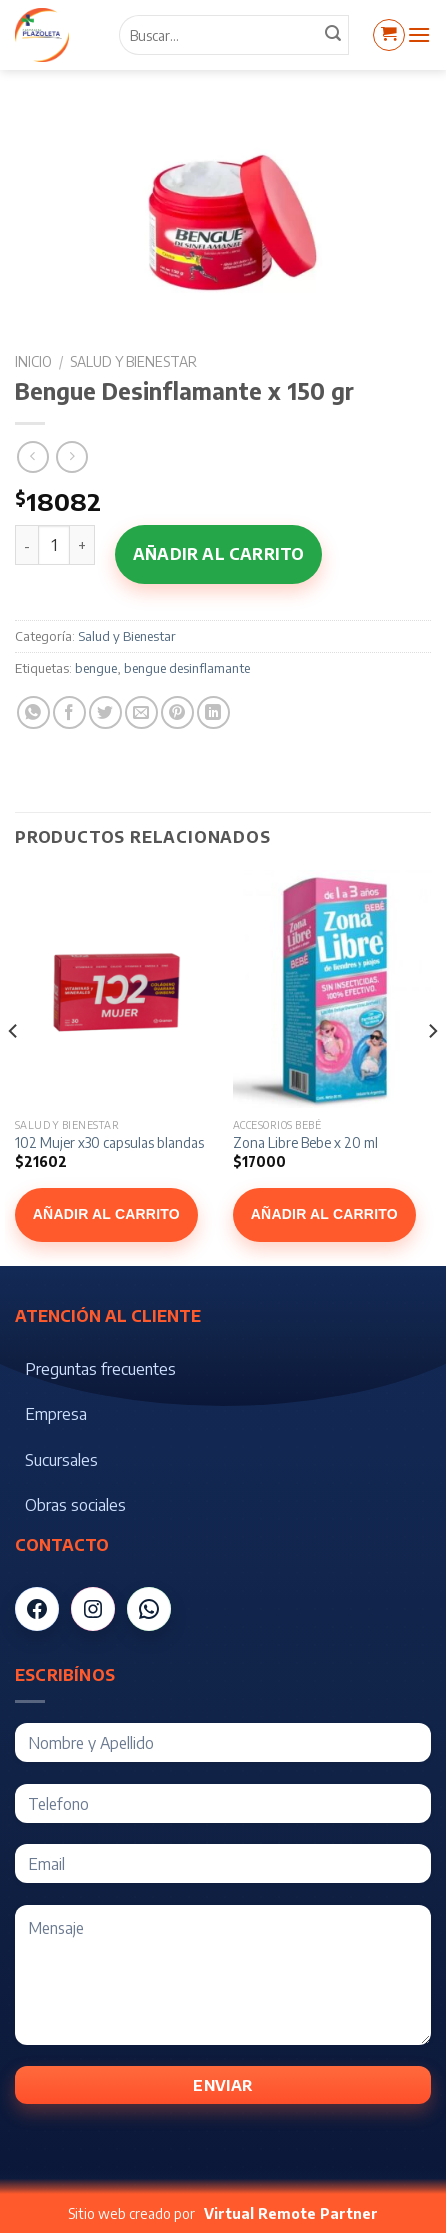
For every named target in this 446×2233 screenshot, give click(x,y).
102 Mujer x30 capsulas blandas (109, 1142)
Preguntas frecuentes (100, 1369)
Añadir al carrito (218, 554)
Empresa (56, 1414)
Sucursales (61, 1460)
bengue (96, 668)
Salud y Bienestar (133, 361)
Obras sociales (75, 1505)
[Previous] (14, 1070)
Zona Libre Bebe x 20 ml (305, 1142)
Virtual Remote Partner (291, 2213)
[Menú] (419, 34)
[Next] (432, 1070)
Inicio (33, 361)
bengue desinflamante (187, 668)
